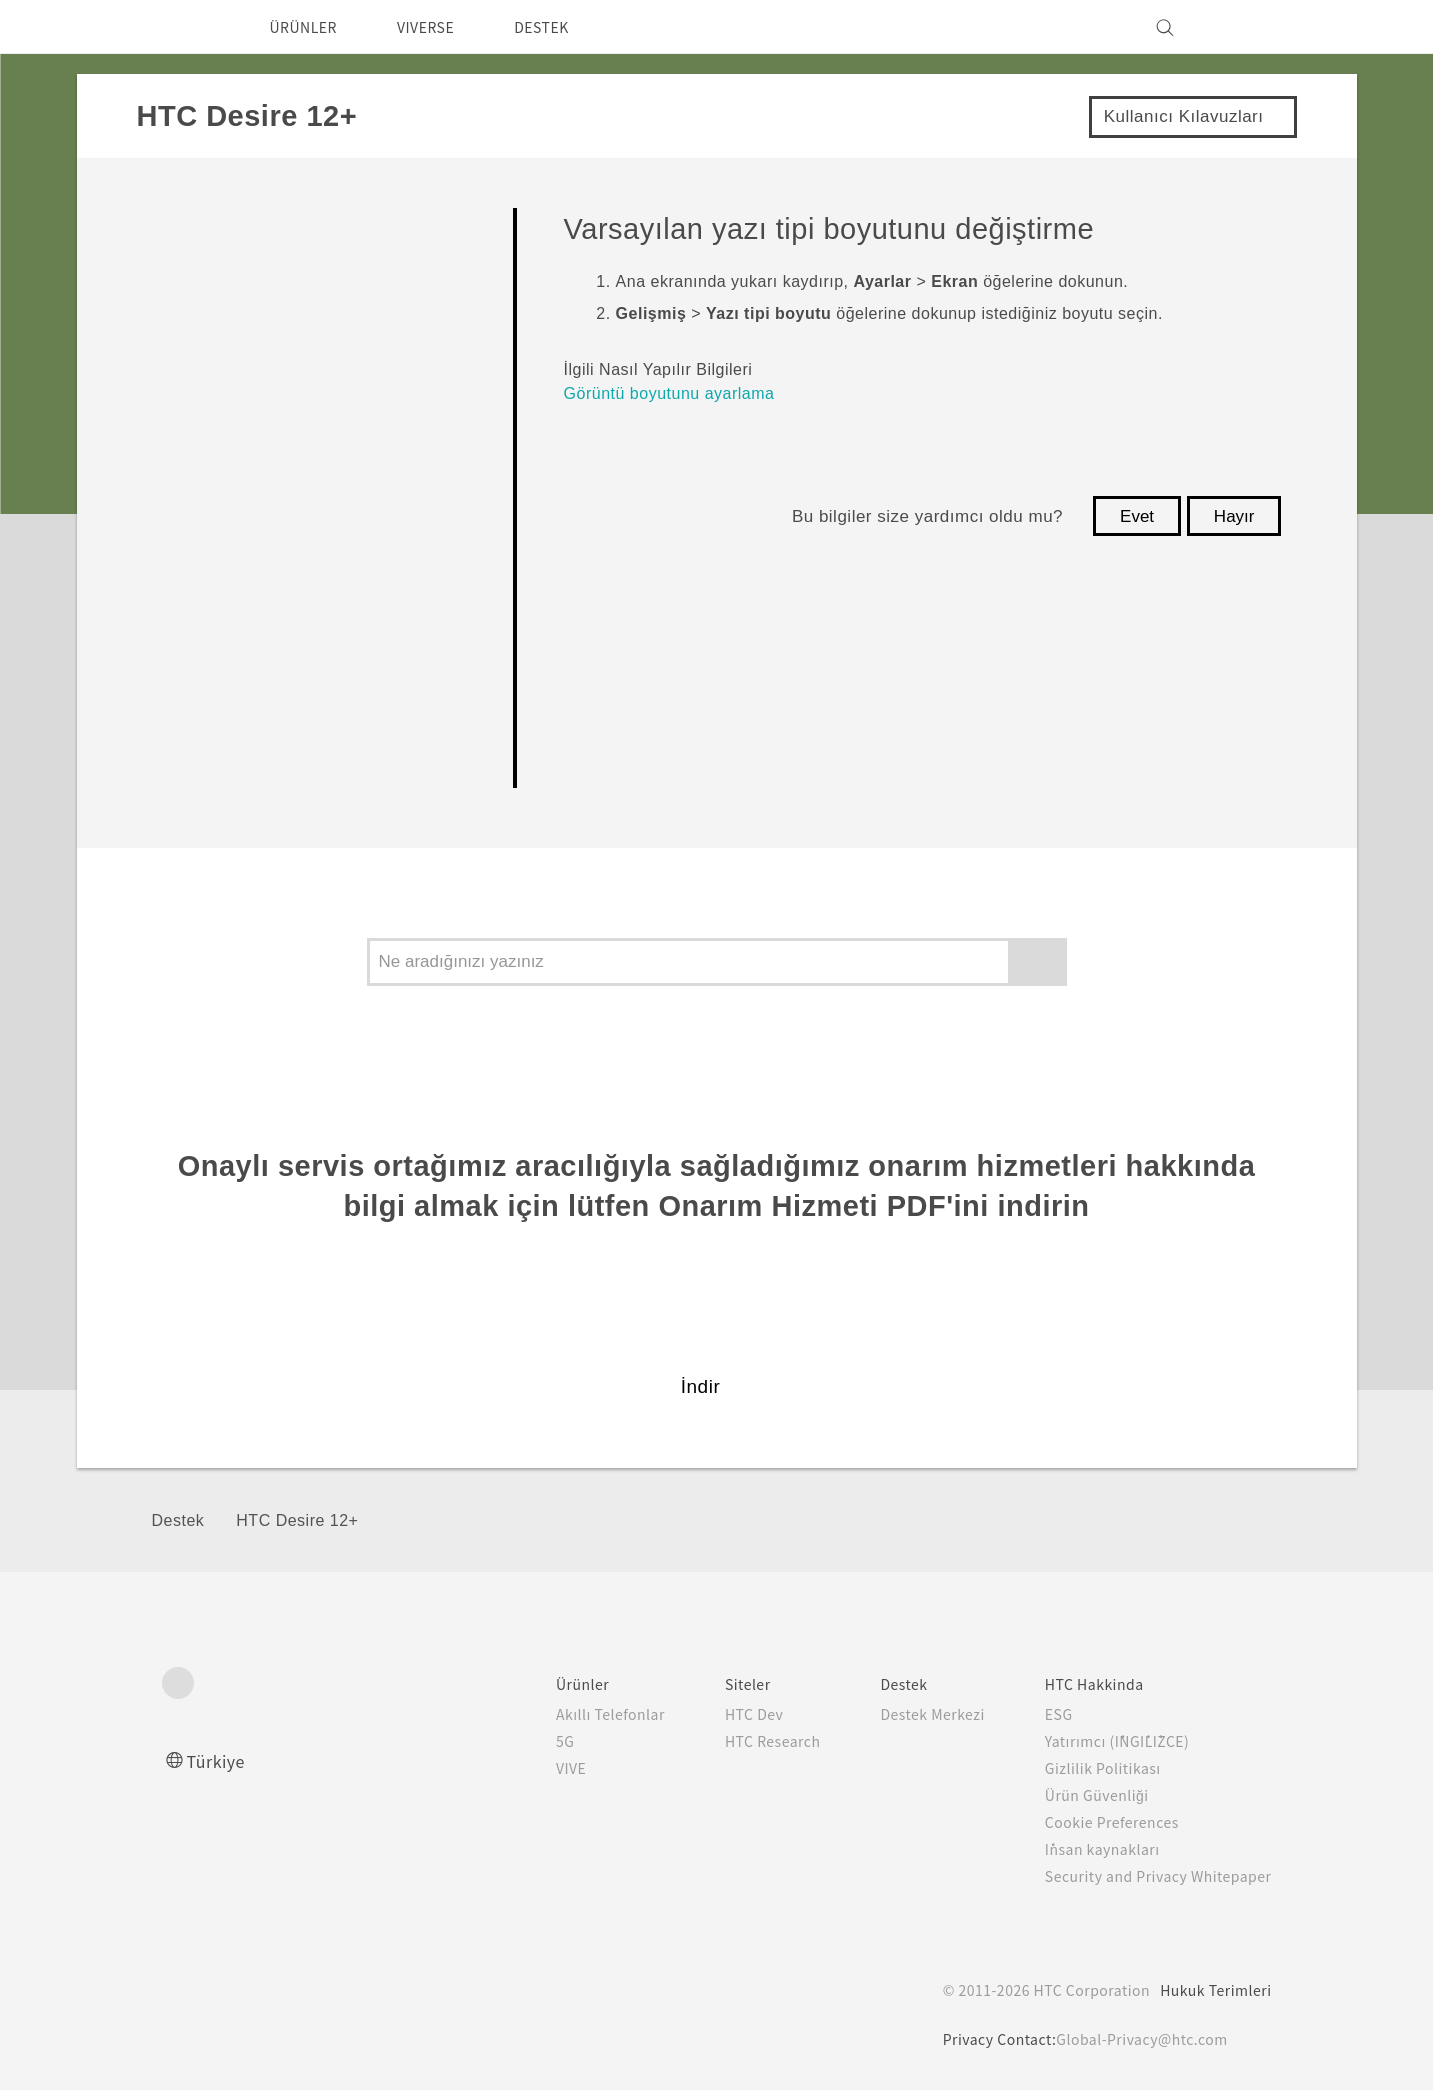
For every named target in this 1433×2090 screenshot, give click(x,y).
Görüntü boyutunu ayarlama (669, 393)
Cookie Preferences (1100, 1822)
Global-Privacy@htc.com (1141, 2039)
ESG (1043, 1714)
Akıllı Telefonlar (569, 1714)
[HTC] (186, 27)
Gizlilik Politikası (1085, 1768)
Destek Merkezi (908, 1714)
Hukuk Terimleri (1213, 1990)
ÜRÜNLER (309, 27)
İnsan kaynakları (1085, 1849)
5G (523, 1741)
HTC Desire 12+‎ (297, 1520)
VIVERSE (442, 27)
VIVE (532, 1768)
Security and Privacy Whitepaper (1149, 1876)
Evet (1137, 516)
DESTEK (568, 27)
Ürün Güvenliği (1082, 1795)
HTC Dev (716, 1714)
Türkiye (221, 1760)
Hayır (1234, 516)
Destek (178, 1520)
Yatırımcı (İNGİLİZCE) (1105, 1741)
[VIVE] (1245, 27)
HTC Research (736, 1741)
